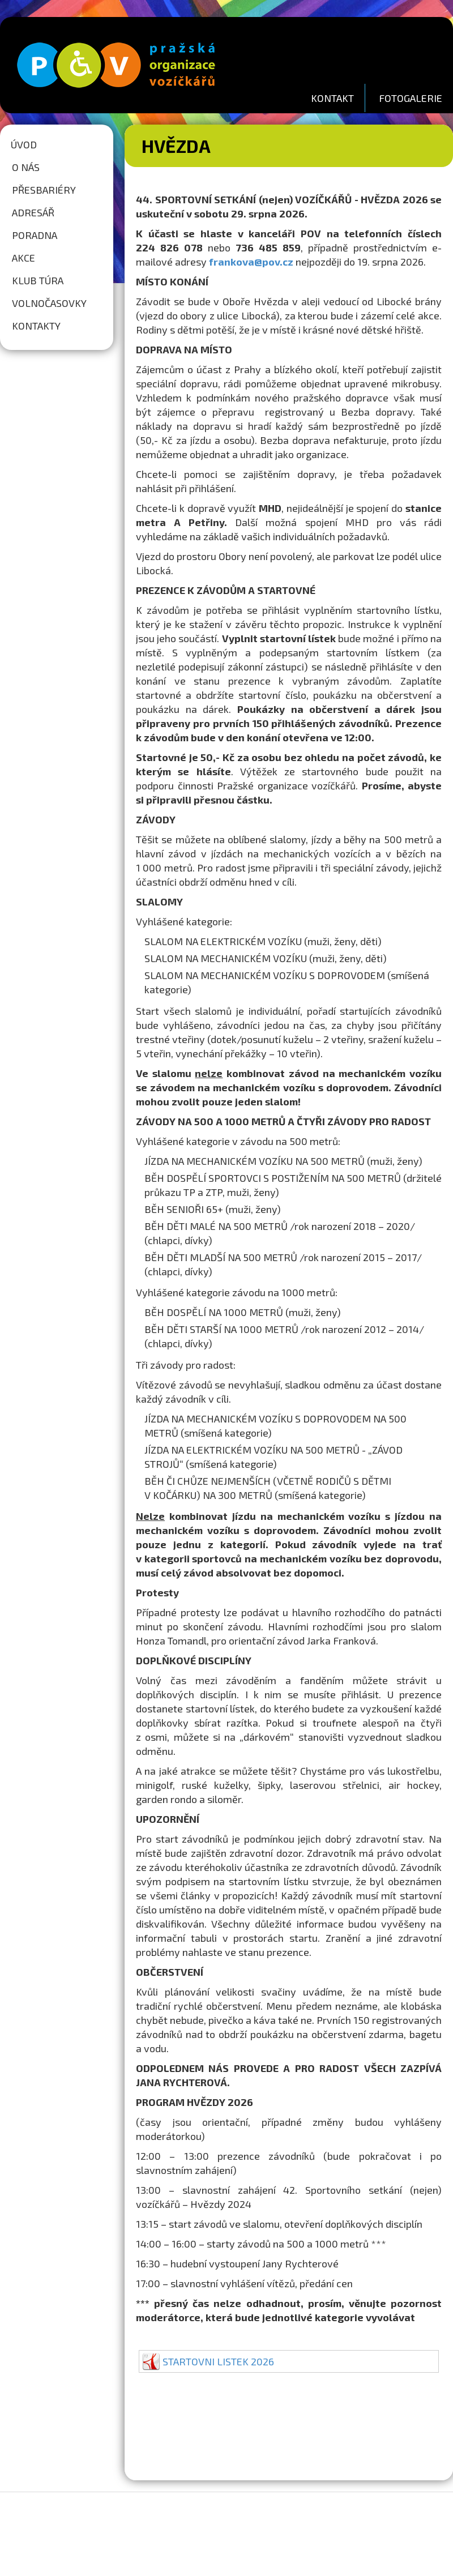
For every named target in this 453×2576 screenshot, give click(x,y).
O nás (26, 167)
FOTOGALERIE (410, 98)
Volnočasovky (49, 303)
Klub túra (37, 280)
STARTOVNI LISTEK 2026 (218, 2361)
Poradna (34, 235)
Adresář (33, 212)
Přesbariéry (44, 189)
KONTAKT (332, 98)
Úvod (24, 144)
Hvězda (176, 145)
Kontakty (36, 325)
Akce (23, 257)
